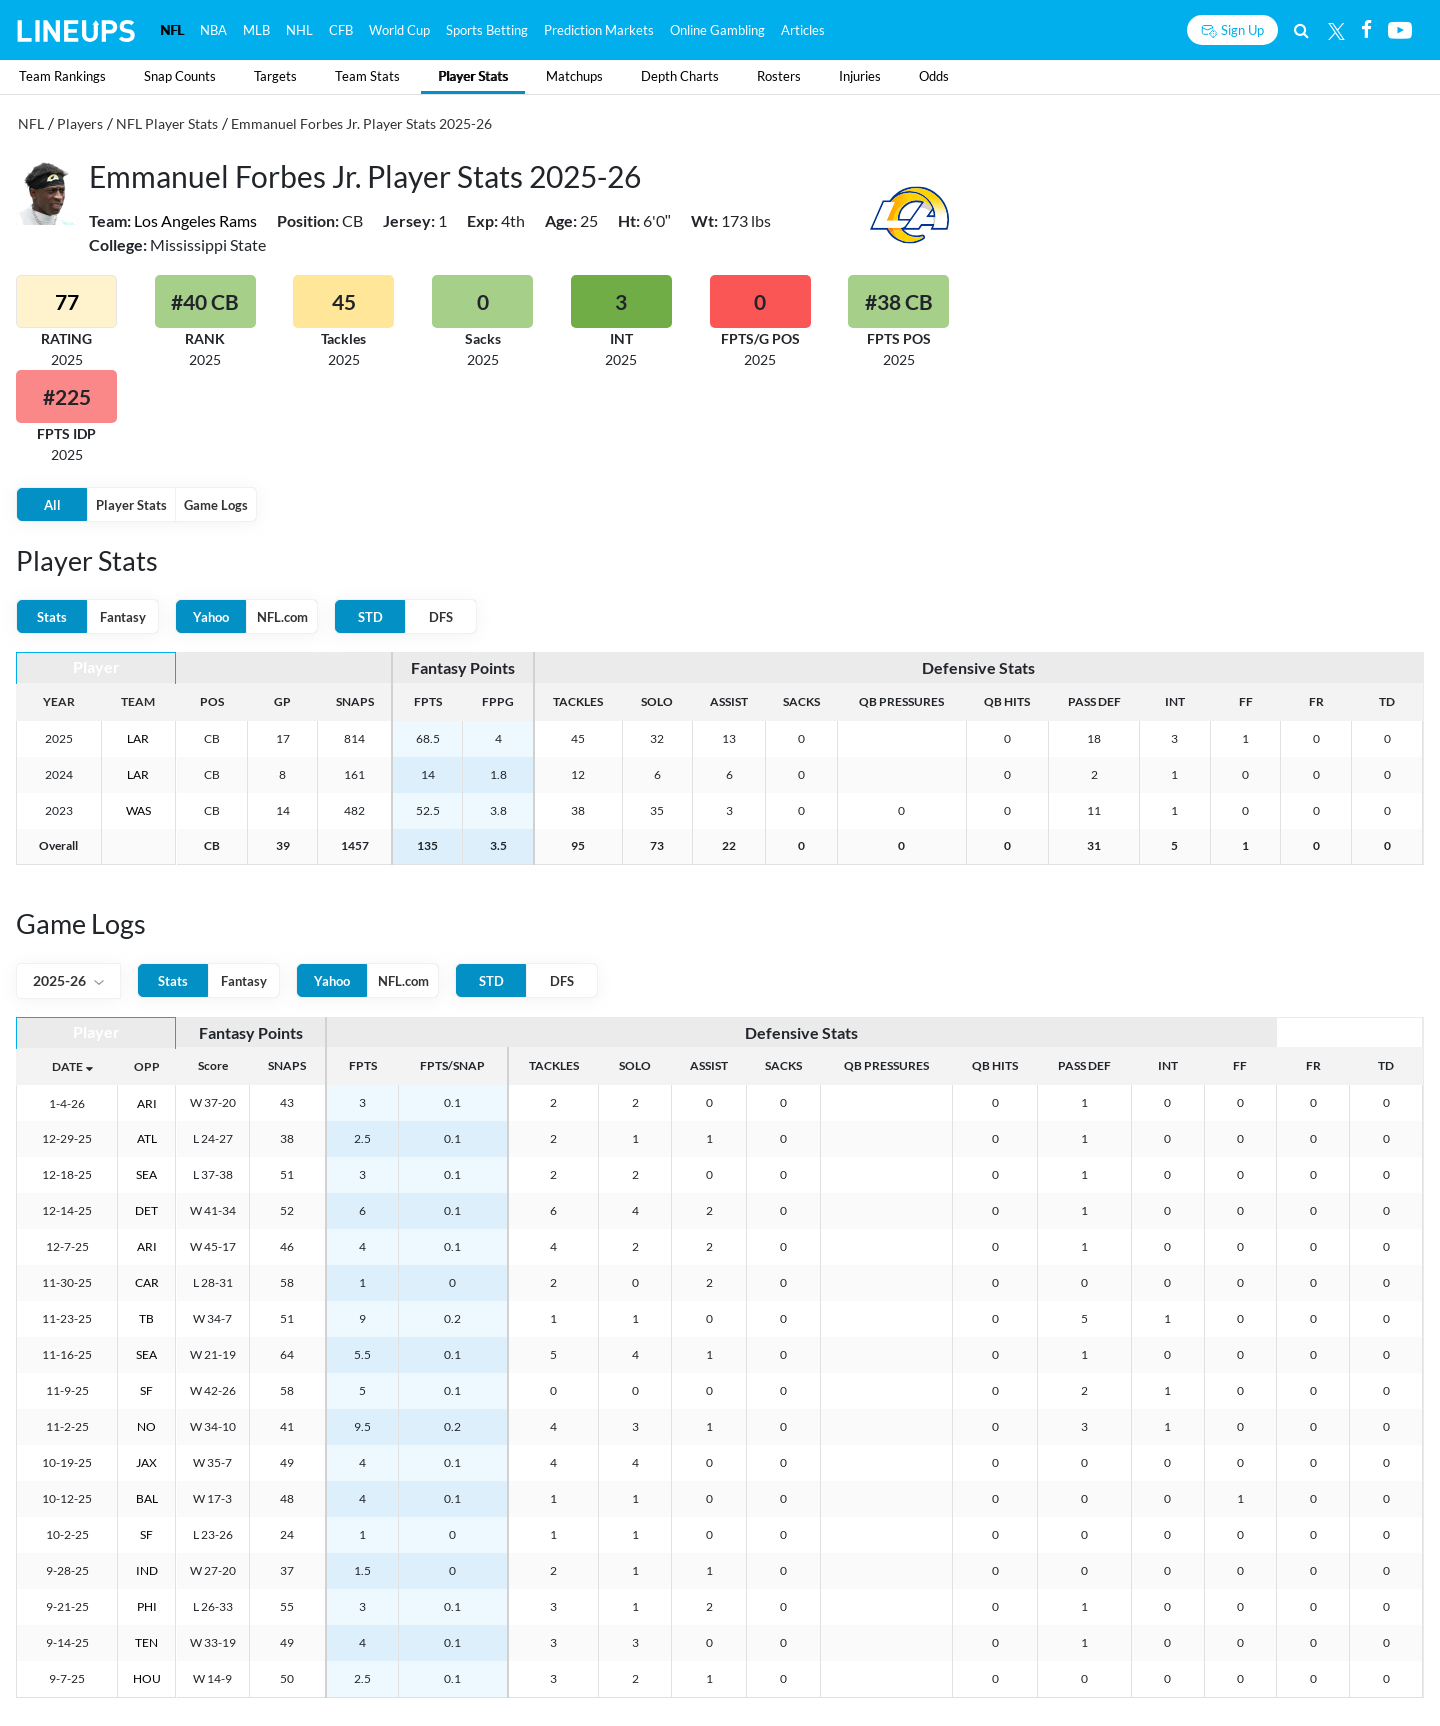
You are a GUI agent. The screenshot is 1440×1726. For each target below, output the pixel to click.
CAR (147, 1282)
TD (1387, 701)
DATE (67, 1066)
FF (1246, 701)
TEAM (138, 701)
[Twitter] (1336, 30)
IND (147, 1570)
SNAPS (355, 701)
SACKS (801, 701)
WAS (138, 810)
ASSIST (729, 701)
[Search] (1301, 30)
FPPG (498, 701)
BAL (147, 1498)
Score (213, 1065)
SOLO (657, 701)
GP (282, 701)
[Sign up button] (1232, 30)
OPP (147, 1066)
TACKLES (578, 701)
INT (1175, 701)
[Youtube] (1400, 30)
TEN (146, 1642)
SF (146, 1390)
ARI (147, 1103)
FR (1316, 701)
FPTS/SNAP (452, 1065)
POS (212, 701)
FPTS (428, 701)
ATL (147, 1138)
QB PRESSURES (901, 701)
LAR (138, 738)
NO (146, 1426)
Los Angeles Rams (195, 220)
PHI (147, 1606)
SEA (146, 1174)
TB (146, 1318)
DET (146, 1210)
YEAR (59, 701)
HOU (147, 1678)
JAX (146, 1462)
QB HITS (1007, 701)
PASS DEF (1094, 701)
